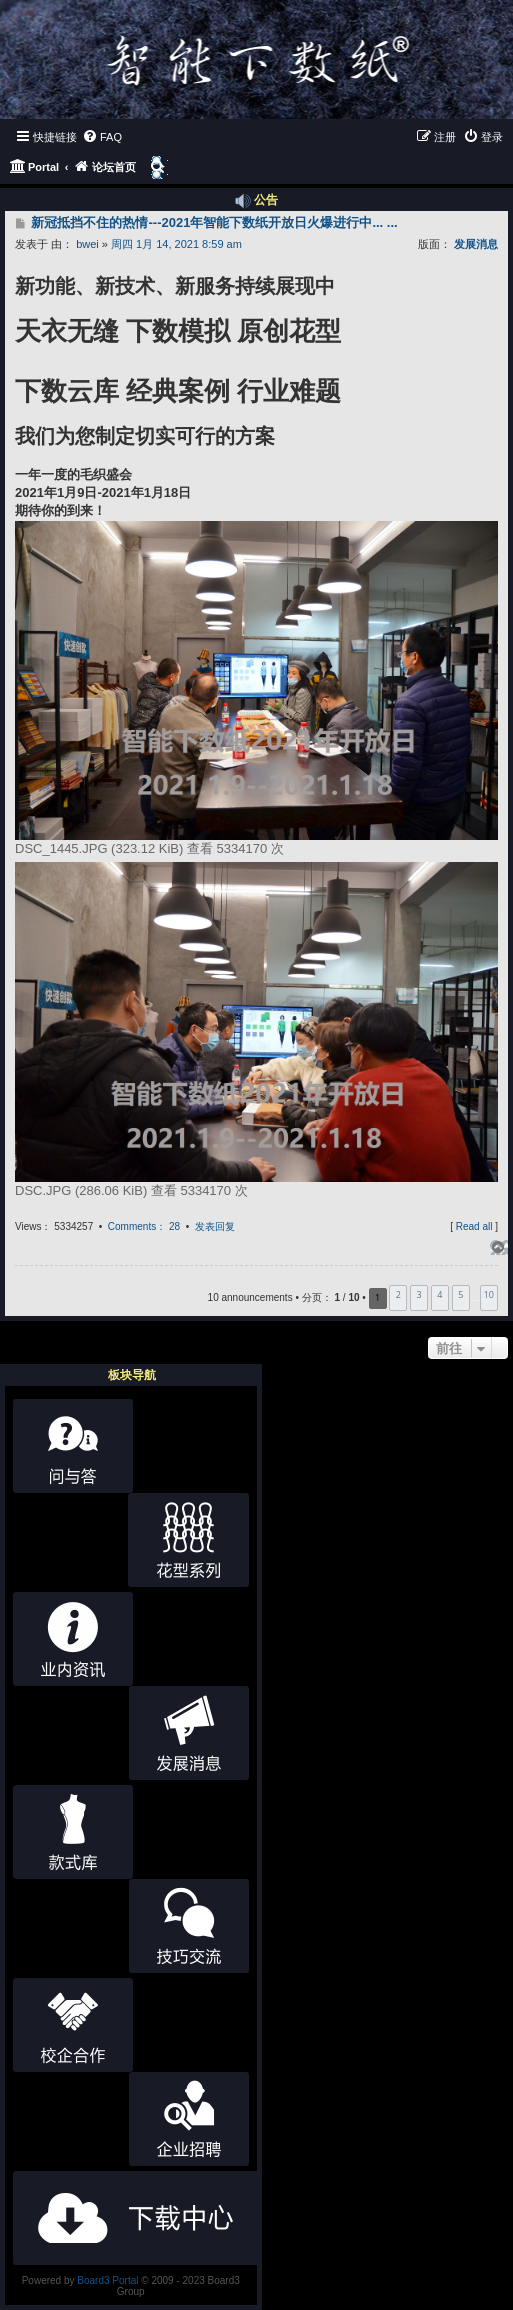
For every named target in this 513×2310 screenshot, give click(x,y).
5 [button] (460, 1294)
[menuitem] (102, 137)
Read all (474, 1226)
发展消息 (476, 244)
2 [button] (398, 1294)
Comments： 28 (144, 1226)
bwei (87, 244)
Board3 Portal (107, 2280)
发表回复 (215, 1226)
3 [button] (419, 1294)
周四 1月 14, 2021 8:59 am (176, 244)
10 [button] (489, 1294)
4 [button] (439, 1294)
